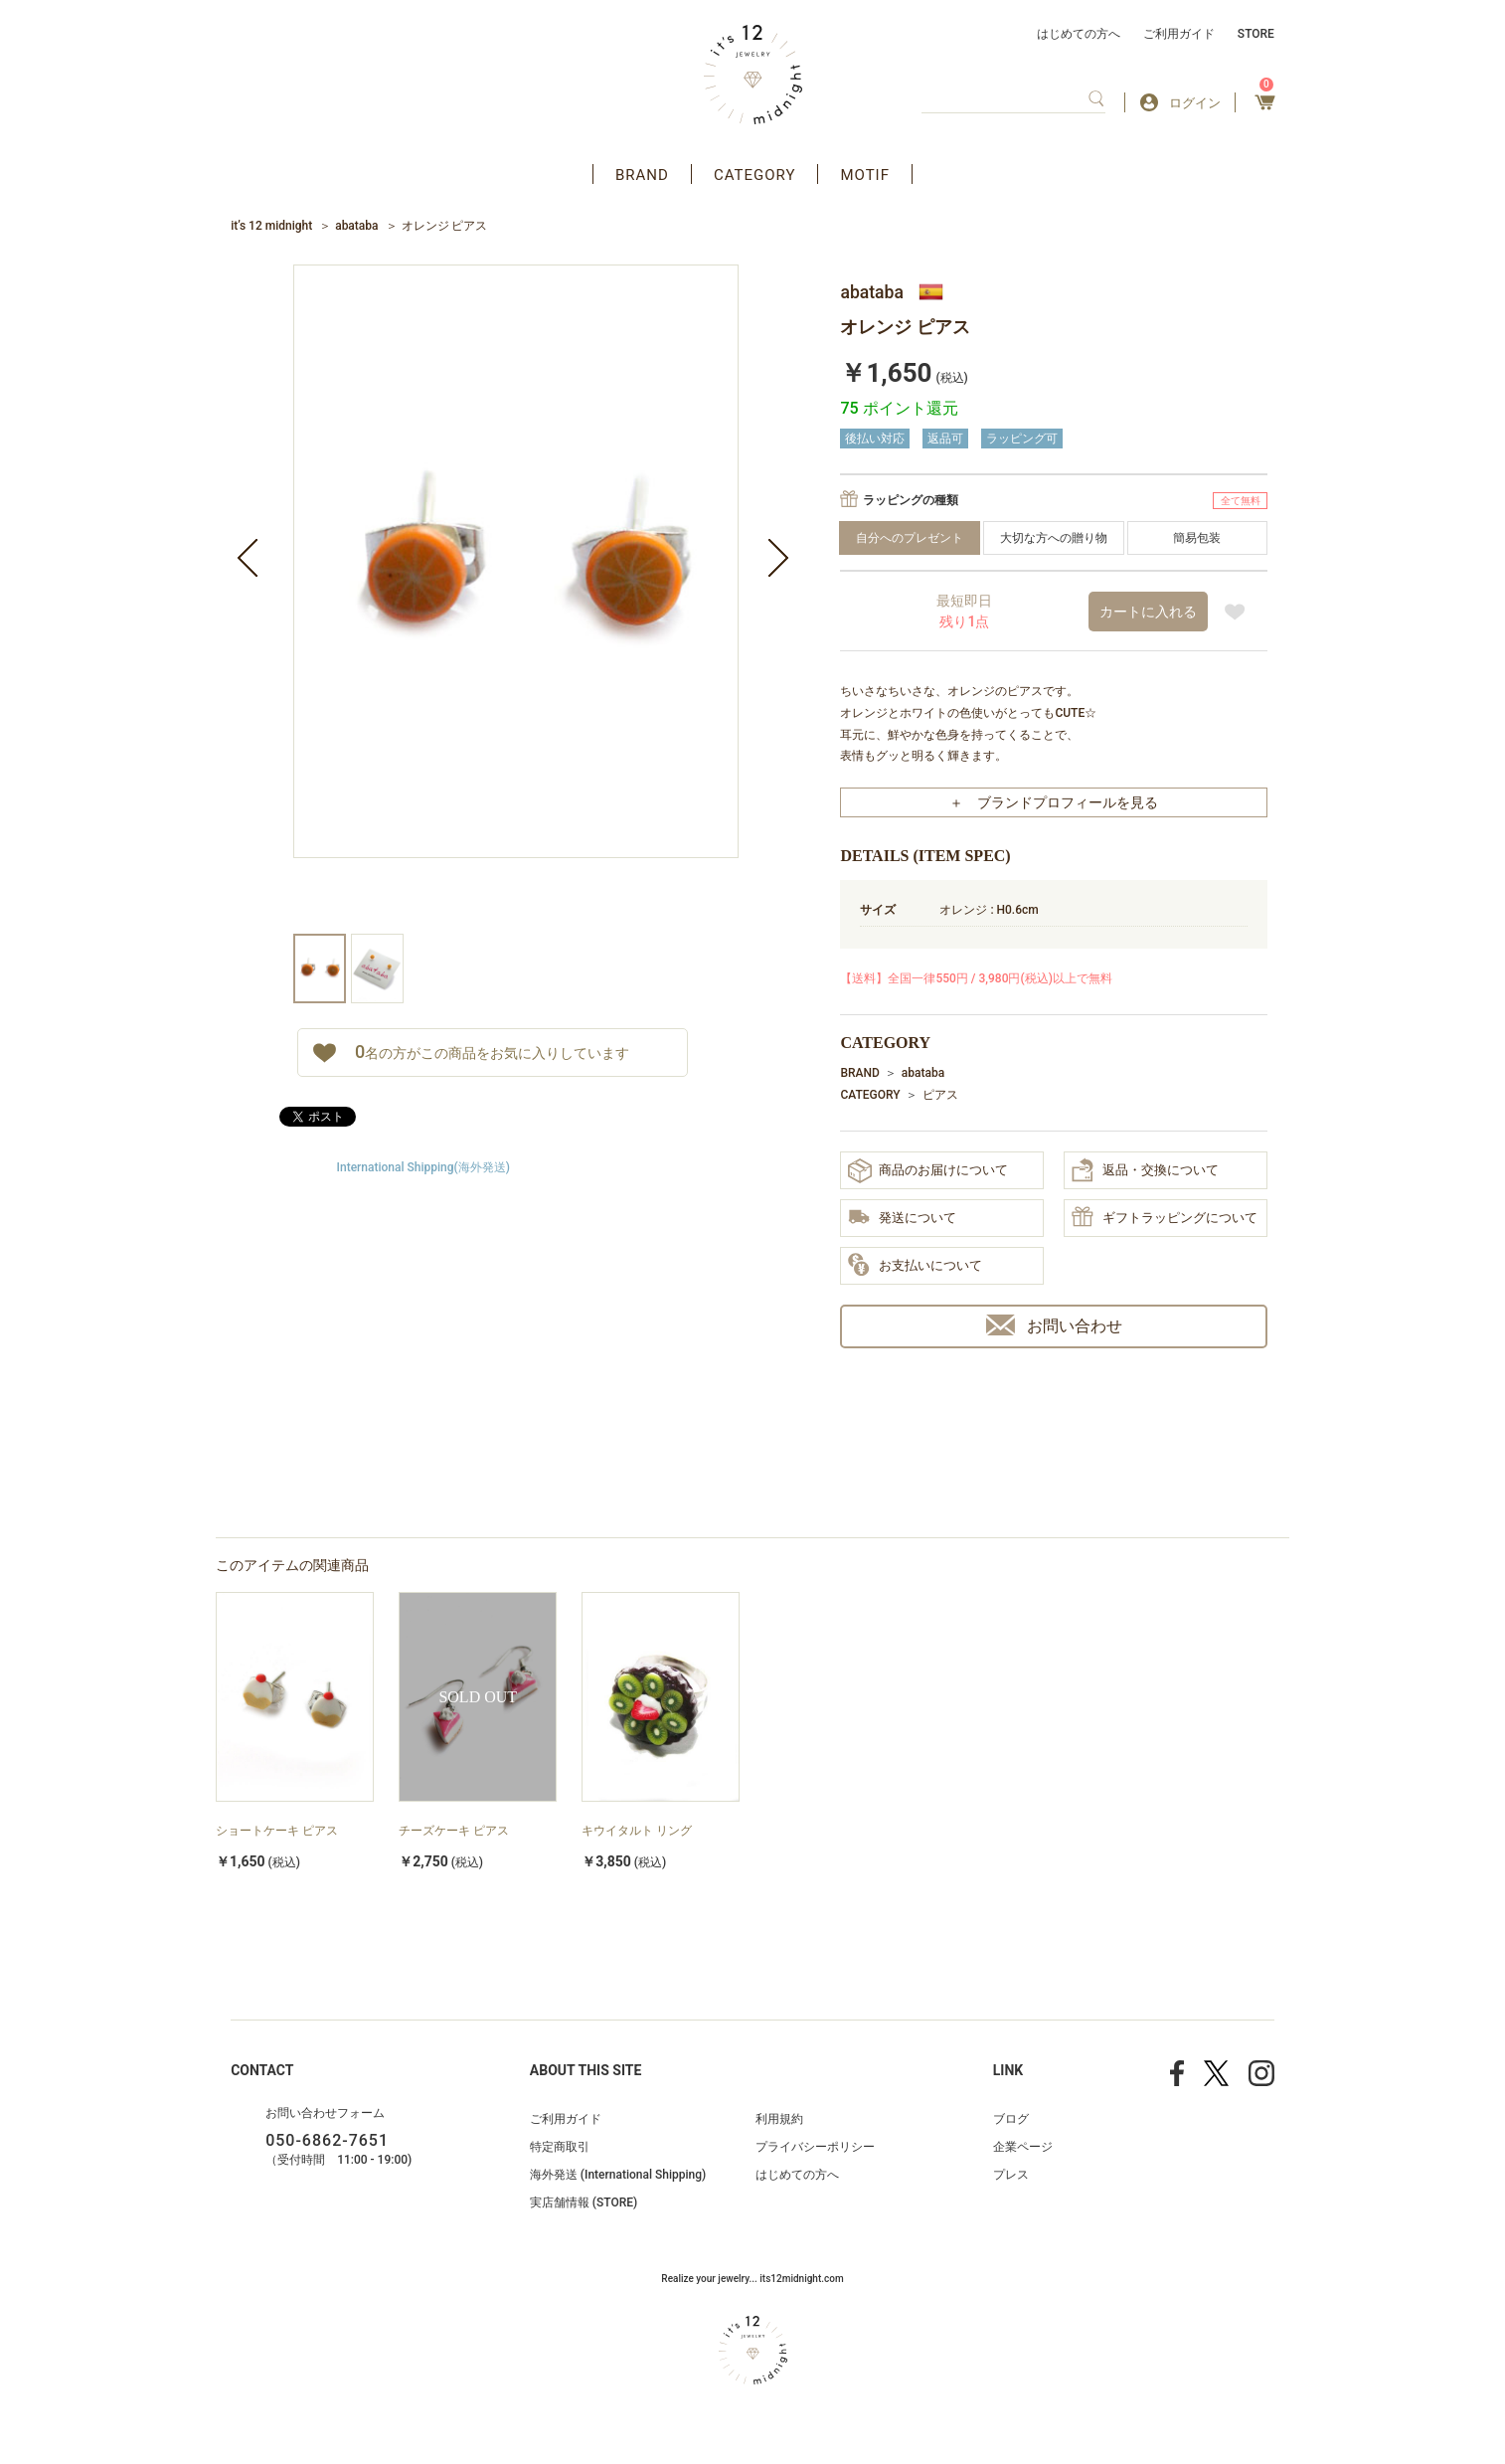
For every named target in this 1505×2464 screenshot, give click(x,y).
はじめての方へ (1078, 34)
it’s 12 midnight (271, 226)
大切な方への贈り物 (1053, 538)
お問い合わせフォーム (325, 2113)
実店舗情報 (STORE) (583, 2202)
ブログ (1011, 2119)
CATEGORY (755, 175)
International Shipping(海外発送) (423, 1167)
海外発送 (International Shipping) (618, 2175)
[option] (516, 599)
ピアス (940, 1095)
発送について (902, 1218)
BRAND (642, 175)
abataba (356, 226)
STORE (1256, 34)
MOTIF (865, 175)
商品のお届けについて (928, 1170)
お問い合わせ (1054, 1325)
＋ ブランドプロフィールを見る (1053, 802)
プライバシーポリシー (815, 2147)
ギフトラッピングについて (1164, 1218)
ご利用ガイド (1179, 34)
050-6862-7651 (327, 2140)
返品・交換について (1145, 1170)
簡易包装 (1197, 538)
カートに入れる (1148, 611)
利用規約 (779, 2119)
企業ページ (1023, 2147)
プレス (1011, 2175)
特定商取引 (559, 2147)
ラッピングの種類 (910, 500)
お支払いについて (915, 1266)
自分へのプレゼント (909, 538)
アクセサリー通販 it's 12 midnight (753, 74)
